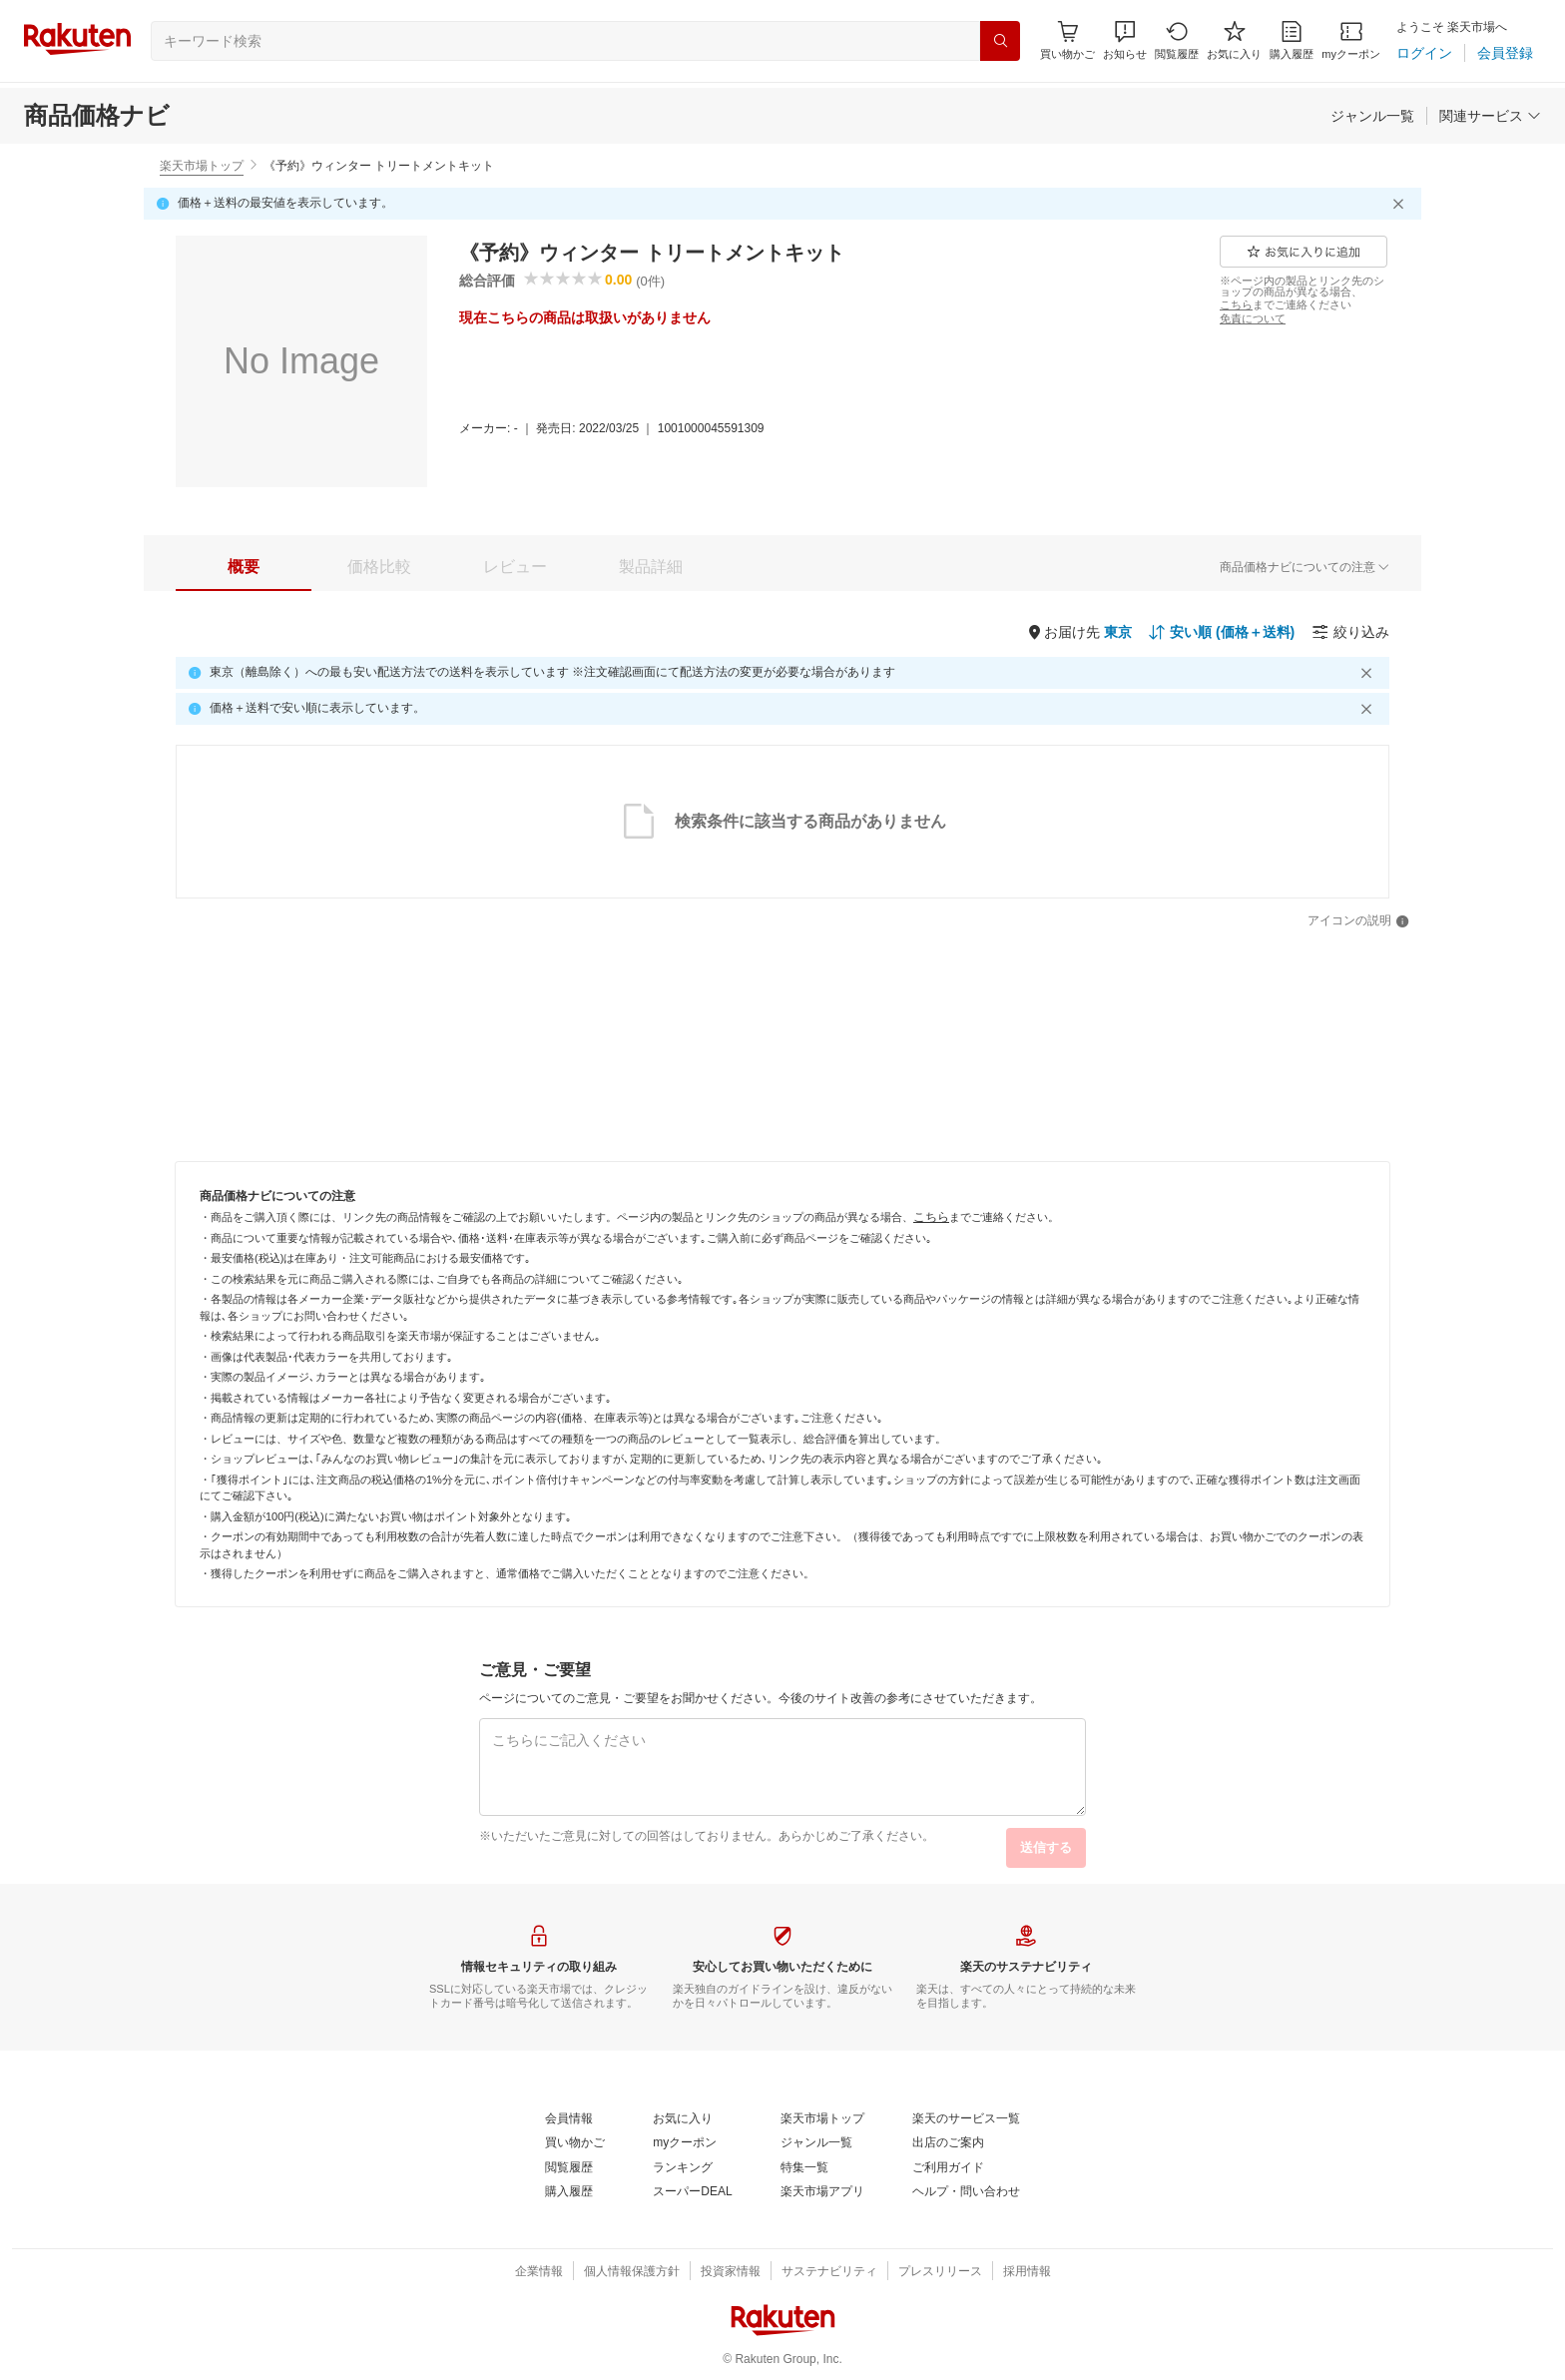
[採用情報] (1027, 2272)
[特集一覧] (804, 2168)
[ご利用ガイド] (948, 2168)
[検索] (1000, 41)
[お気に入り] (1234, 40)
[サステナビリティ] (829, 2272)
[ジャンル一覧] (1372, 116)
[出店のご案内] (948, 2143)
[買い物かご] (575, 2143)
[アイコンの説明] (1358, 921)
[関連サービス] (1490, 116)
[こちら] (1236, 304)
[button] (1125, 40)
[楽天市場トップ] (822, 2119)
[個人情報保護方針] (632, 2272)
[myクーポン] (1350, 40)
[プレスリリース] (940, 2272)
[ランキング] (683, 2168)
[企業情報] (539, 2272)
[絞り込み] (1350, 632)
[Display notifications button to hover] (1067, 40)
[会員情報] (569, 2119)
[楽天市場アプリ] (822, 2192)
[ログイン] (1424, 53)
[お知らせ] (1125, 40)
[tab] (243, 567)
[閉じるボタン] (1401, 204)
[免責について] (1253, 318)
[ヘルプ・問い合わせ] (966, 2192)
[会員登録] (1505, 53)
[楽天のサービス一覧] (966, 2119)
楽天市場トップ (202, 166)
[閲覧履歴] (1177, 40)
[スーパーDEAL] (692, 2192)
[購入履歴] (1291, 40)
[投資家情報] (731, 2272)
